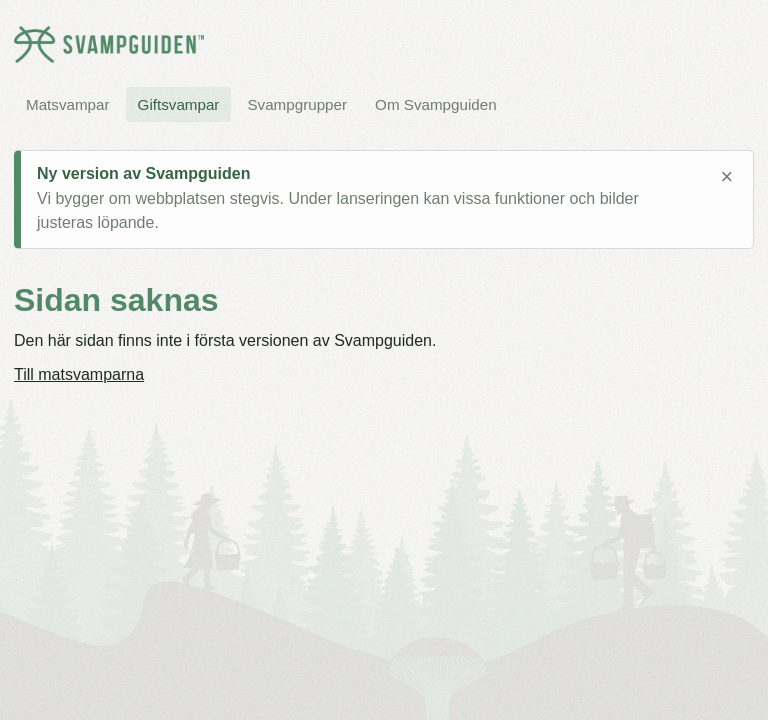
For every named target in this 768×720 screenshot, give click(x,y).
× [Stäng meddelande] (726, 177)
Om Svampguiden (436, 104)
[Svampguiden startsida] (109, 44)
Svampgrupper (297, 104)
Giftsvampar (179, 104)
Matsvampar (68, 104)
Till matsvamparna (79, 374)
